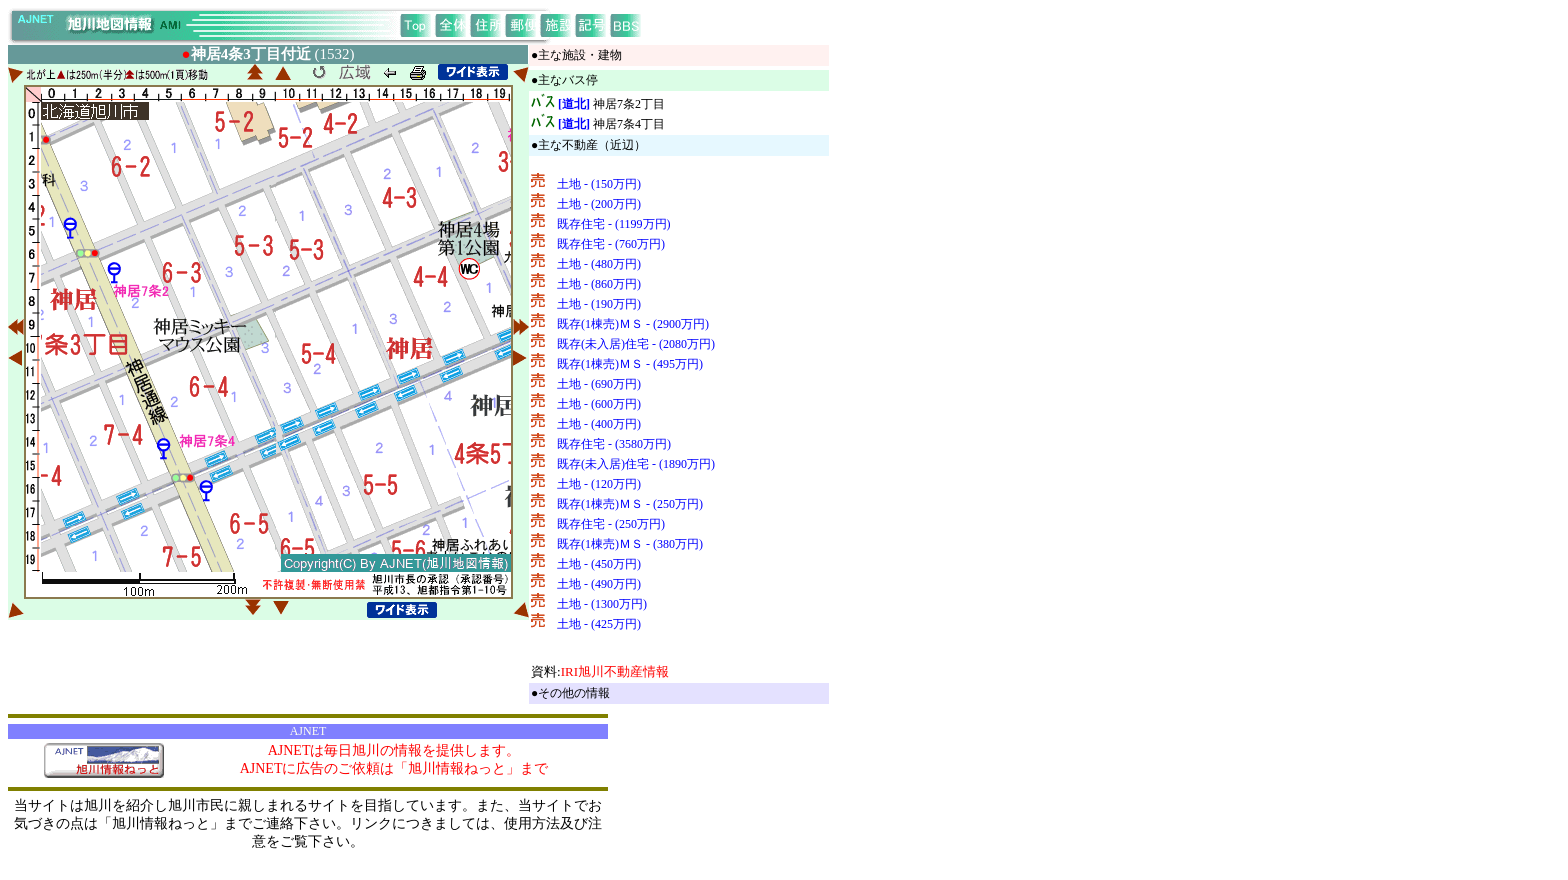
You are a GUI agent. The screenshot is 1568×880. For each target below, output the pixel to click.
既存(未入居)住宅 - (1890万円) (636, 464)
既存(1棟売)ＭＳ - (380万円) (630, 544)
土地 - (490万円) (599, 584)
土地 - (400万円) (599, 424)
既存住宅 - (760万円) (611, 244)
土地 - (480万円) (599, 264)
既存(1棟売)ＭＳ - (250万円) (630, 504)
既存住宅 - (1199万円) (614, 224)
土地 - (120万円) (599, 484)
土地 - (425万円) (599, 624)
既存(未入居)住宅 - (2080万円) (636, 344)
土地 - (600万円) (599, 404)
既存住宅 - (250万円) (611, 524)
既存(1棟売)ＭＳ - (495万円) (630, 364)
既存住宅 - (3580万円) (614, 444)
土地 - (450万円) (599, 564)
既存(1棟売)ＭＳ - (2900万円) (633, 324)
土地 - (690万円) (599, 384)
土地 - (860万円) (599, 284)
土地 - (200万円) (599, 204)
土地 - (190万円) (599, 304)
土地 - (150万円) (599, 184)
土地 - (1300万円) (602, 604)
